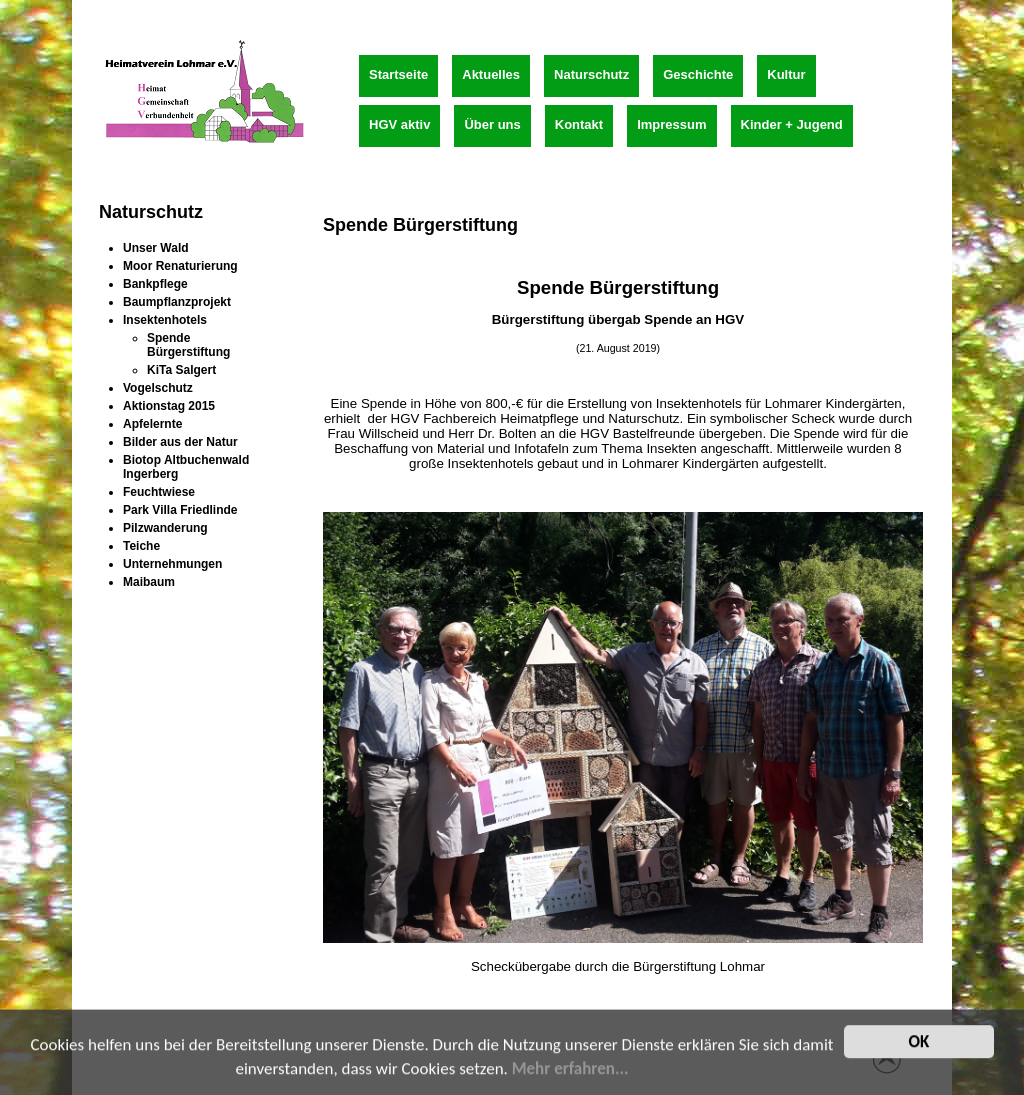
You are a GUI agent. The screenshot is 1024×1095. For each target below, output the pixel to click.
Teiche (141, 546)
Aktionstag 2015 (169, 406)
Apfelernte (152, 424)
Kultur (786, 74)
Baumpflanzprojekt (177, 302)
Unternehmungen (172, 564)
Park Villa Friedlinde (180, 510)
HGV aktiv (399, 124)
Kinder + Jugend (792, 124)
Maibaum (149, 582)
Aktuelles (491, 74)
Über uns (492, 124)
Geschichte (698, 74)
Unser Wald (156, 248)
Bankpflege (155, 284)
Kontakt (579, 124)
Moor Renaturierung (180, 266)
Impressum (671, 124)
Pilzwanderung (165, 528)
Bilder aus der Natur (180, 442)
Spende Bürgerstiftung (188, 345)
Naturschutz (591, 74)
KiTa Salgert (181, 370)
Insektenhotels (165, 320)
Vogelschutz (158, 388)
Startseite (398, 74)
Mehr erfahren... (570, 1073)
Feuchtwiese (159, 492)
